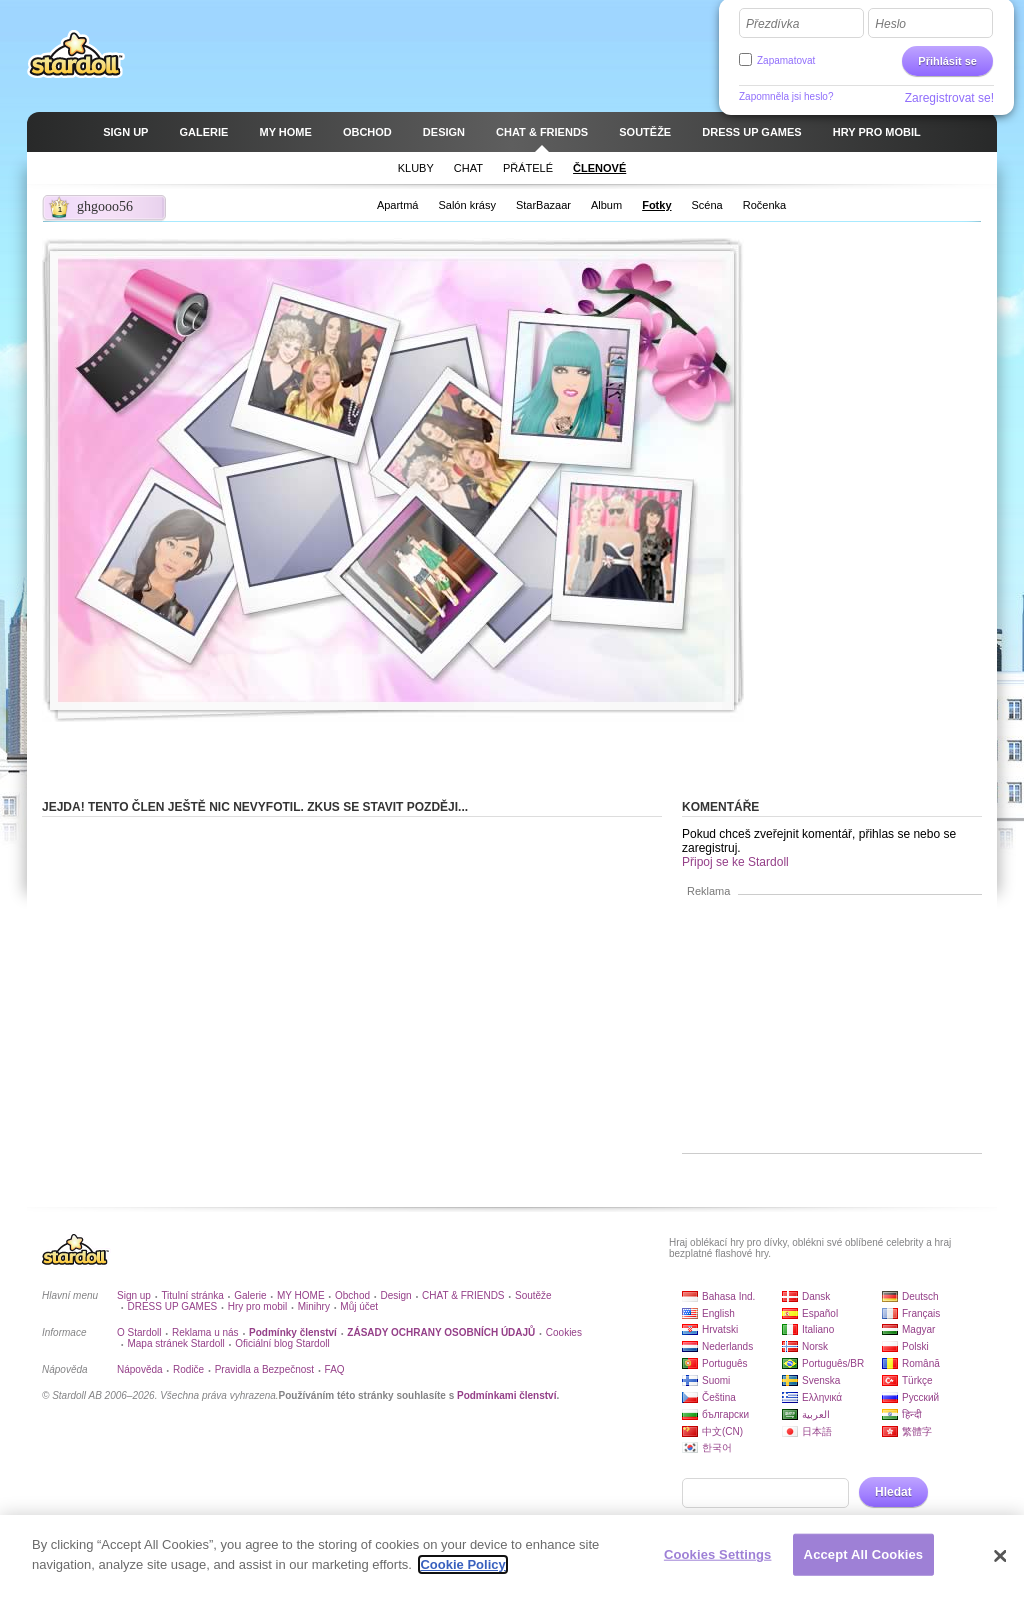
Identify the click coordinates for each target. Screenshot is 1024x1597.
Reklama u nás (205, 1332)
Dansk (816, 1296)
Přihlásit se (947, 61)
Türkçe (917, 1380)
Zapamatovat (786, 60)
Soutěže (533, 1295)
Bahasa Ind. (728, 1296)
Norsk (815, 1346)
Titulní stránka (192, 1295)
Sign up (134, 1295)
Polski (915, 1346)
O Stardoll (139, 1332)
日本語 (817, 1431)
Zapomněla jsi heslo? (786, 96)
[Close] (1000, 1562)
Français (921, 1313)
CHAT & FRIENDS (463, 1295)
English (718, 1313)
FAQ (335, 1369)
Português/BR (833, 1363)
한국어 (717, 1447)
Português (725, 1363)
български (725, 1414)
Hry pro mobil (257, 1306)
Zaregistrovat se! (949, 98)
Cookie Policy (462, 1570)
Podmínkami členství (506, 1395)
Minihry (314, 1306)
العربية (816, 1414)
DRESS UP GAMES (172, 1306)
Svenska (821, 1380)
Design (396, 1295)
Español (820, 1313)
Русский (920, 1397)
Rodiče (188, 1369)
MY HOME (301, 1295)
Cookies (564, 1332)
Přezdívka (772, 24)
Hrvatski (720, 1329)
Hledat (893, 1492)
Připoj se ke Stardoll (735, 862)
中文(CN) (722, 1431)
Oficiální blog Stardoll (282, 1343)
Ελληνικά (822, 1397)
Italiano (818, 1329)
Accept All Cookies (864, 1560)
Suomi (716, 1380)
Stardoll (76, 54)
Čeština (719, 1397)
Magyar (918, 1329)
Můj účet (359, 1306)
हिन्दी (912, 1414)
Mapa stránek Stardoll (175, 1343)
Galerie (250, 1295)
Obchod (352, 1295)
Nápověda (140, 1369)
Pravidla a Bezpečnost (265, 1369)
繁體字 (917, 1431)
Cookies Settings (718, 1560)
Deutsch (920, 1296)
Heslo (890, 24)
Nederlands (727, 1346)
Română (921, 1363)
